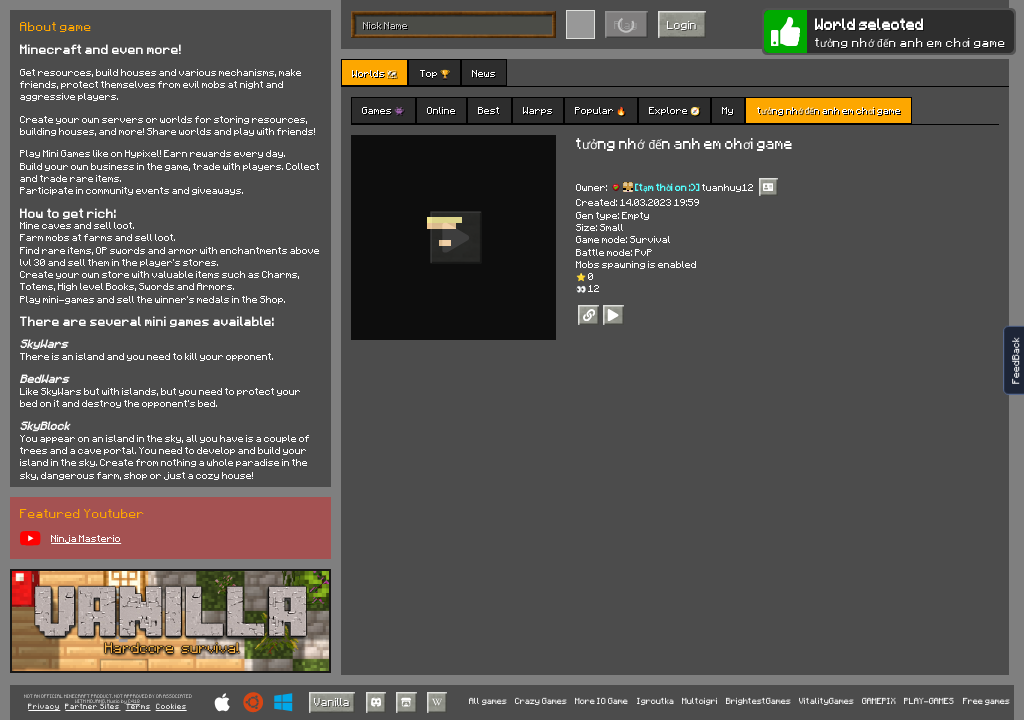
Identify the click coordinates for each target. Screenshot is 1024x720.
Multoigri (700, 701)
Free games (986, 701)
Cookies (171, 707)
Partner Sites (92, 707)
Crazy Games (541, 701)
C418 (134, 701)
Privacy (44, 707)
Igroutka (655, 701)
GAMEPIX (879, 701)
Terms (138, 707)
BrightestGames (758, 701)
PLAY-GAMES (929, 701)
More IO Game (601, 701)
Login (682, 24)
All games (488, 701)
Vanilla (332, 701)
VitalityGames (826, 701)
